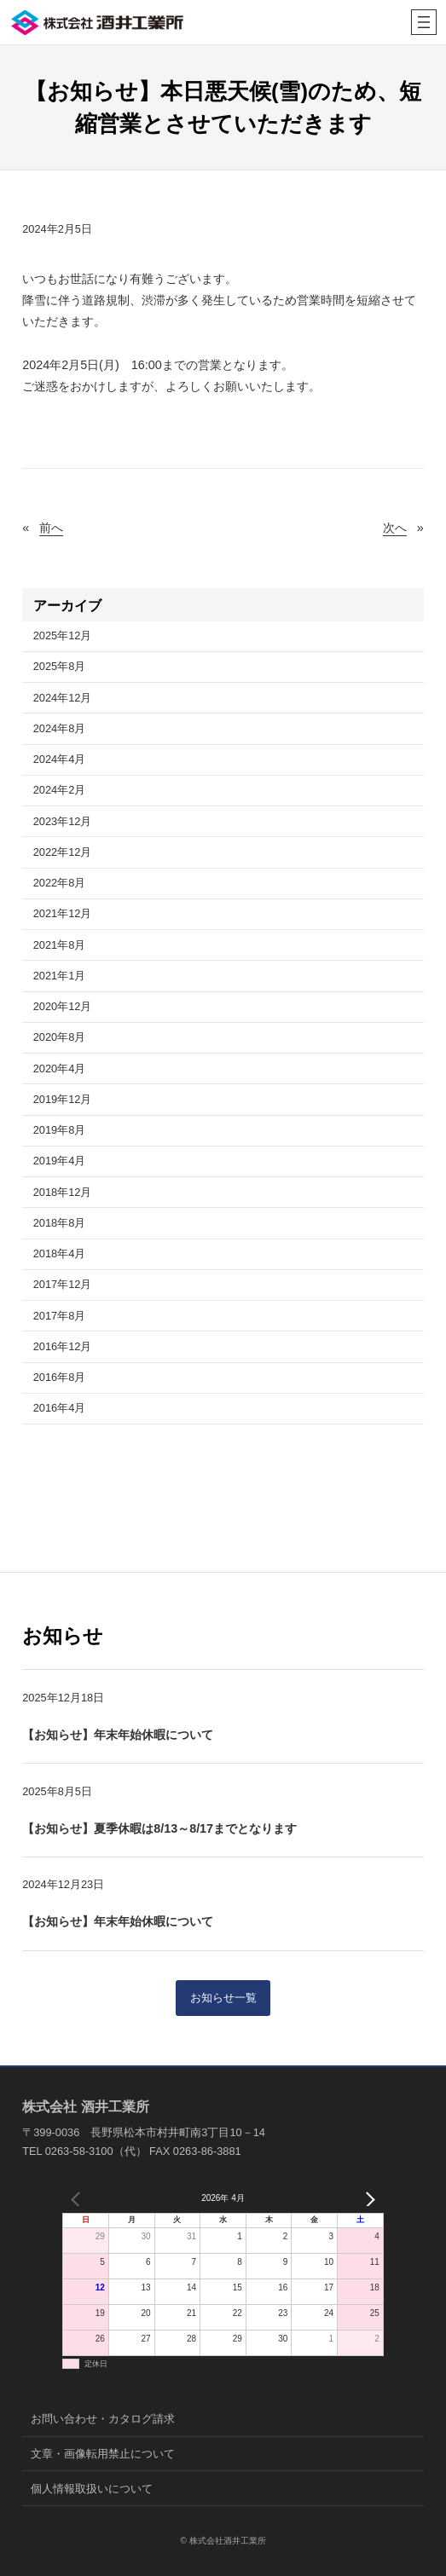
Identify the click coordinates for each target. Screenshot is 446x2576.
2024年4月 (59, 759)
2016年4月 (59, 1407)
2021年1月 (59, 975)
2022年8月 (59, 882)
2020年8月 (59, 1037)
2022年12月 (62, 852)
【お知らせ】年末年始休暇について (117, 1734)
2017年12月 (62, 1284)
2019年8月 (59, 1129)
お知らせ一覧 (223, 1997)
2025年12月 (62, 635)
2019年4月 (59, 1160)
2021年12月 (62, 913)
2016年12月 (62, 1346)
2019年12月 (62, 1099)
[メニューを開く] (424, 22)
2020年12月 (62, 1006)
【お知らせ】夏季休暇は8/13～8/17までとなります (159, 1828)
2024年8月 (59, 728)
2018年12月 (62, 1192)
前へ (51, 527)
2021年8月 (59, 945)
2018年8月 (59, 1222)
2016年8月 (59, 1377)
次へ (395, 527)
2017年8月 (59, 1315)
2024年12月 (62, 697)
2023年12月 (62, 821)
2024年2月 (59, 789)
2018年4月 (59, 1253)
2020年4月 (59, 1068)
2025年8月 (59, 666)
